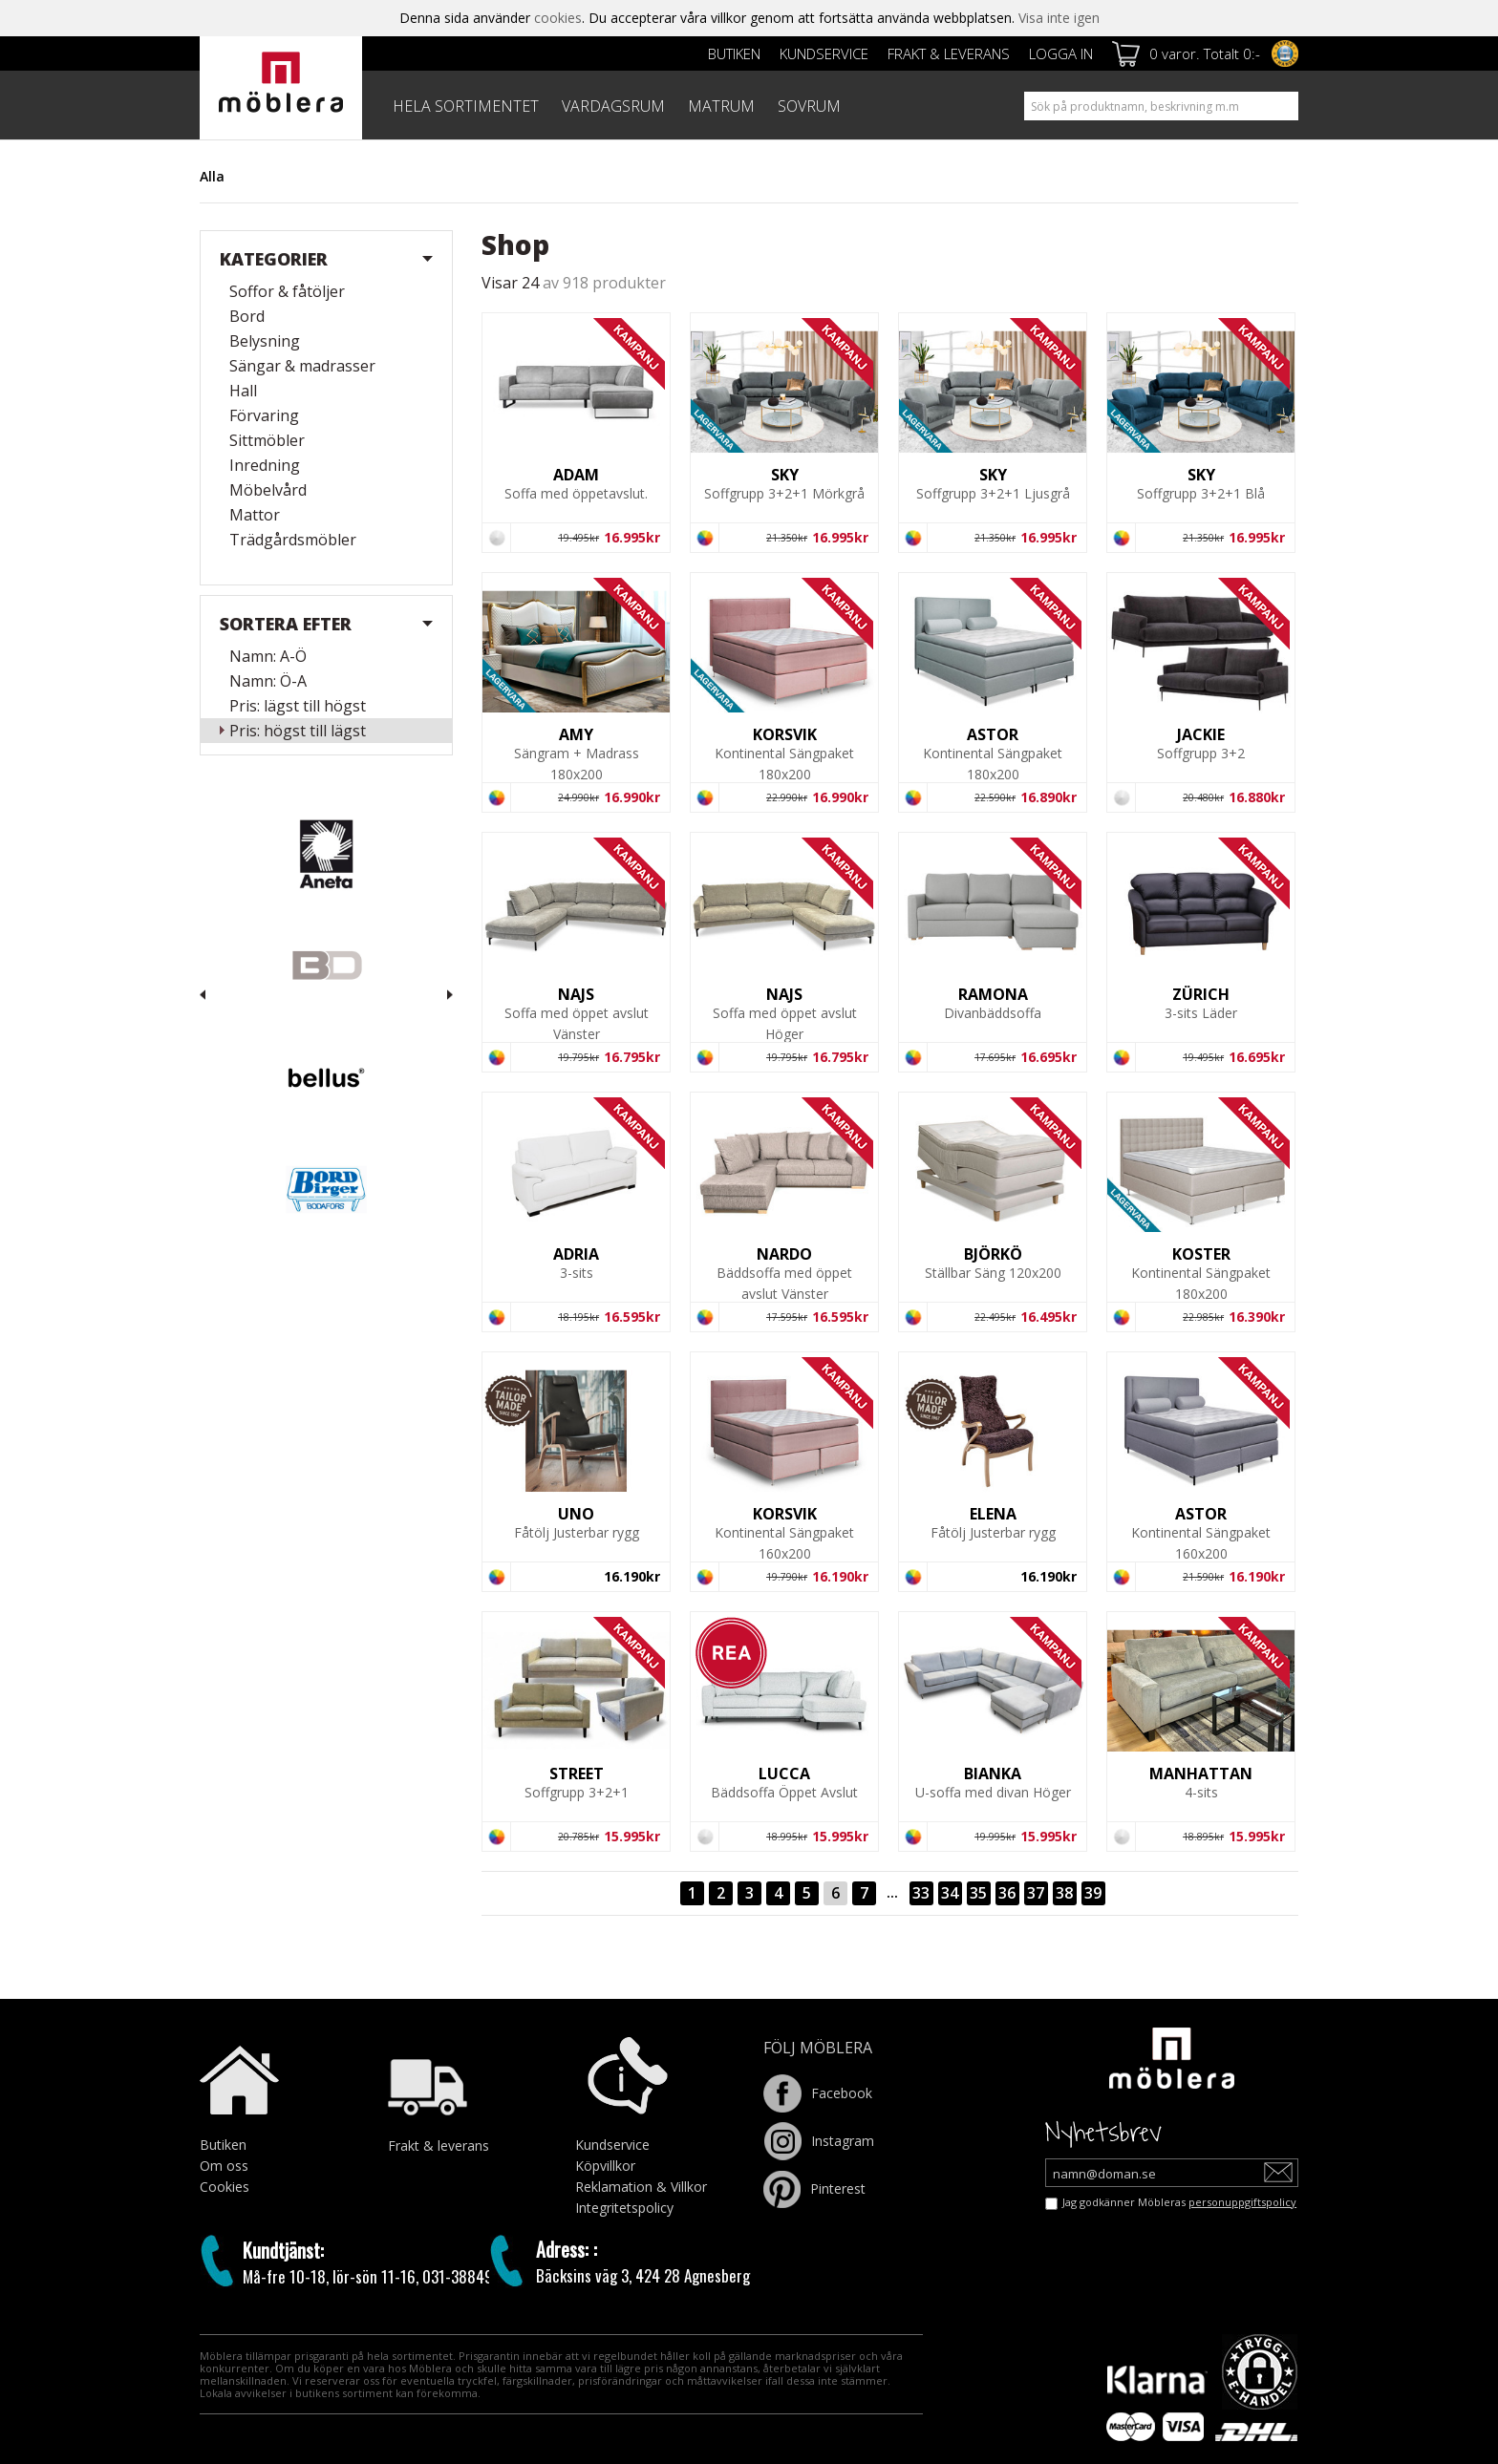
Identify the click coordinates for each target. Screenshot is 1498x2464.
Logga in (1061, 53)
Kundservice (824, 53)
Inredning (264, 465)
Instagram (818, 2141)
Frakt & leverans (949, 53)
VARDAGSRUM (613, 106)
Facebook (817, 2093)
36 (1007, 1892)
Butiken (734, 53)
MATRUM (721, 106)
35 (978, 1892)
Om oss (224, 2165)
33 (921, 1892)
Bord (247, 316)
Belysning (264, 340)
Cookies (224, 2186)
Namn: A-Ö (268, 656)
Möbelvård (268, 489)
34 (949, 1892)
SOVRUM (809, 106)
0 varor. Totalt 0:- (1204, 53)
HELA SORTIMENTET (466, 106)
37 (1035, 1892)
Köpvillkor (605, 2165)
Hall (243, 390)
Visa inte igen (1059, 18)
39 (1093, 1892)
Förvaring (264, 415)
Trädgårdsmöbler (292, 539)
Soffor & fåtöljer (287, 291)
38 (1064, 1892)
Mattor (254, 514)
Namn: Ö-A (268, 680)
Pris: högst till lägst (297, 730)
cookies (558, 18)
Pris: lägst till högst (297, 705)
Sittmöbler (267, 440)
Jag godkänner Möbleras (1179, 2202)
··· (892, 1896)
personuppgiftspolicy (1242, 2202)
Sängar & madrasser (302, 365)
